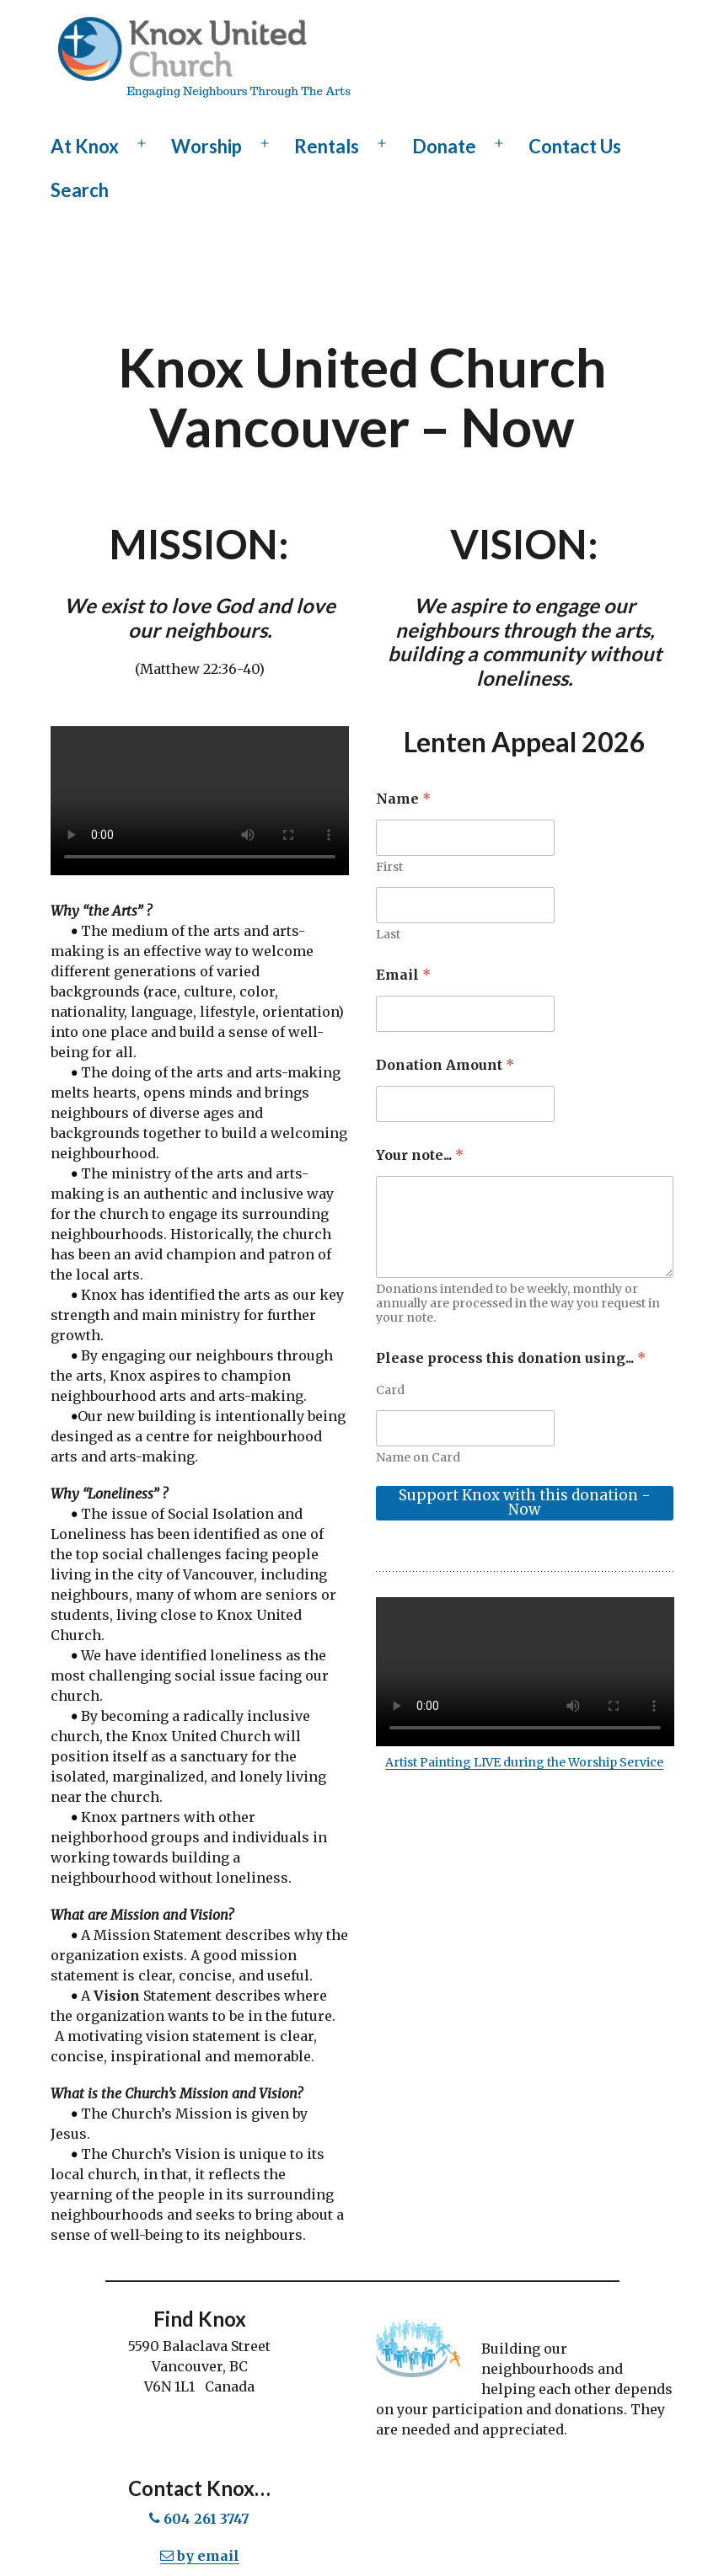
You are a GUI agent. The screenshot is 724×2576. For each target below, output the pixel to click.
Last (388, 934)
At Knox (85, 146)
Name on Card (418, 1458)
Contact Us (574, 146)
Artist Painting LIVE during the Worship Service (524, 1762)
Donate (444, 146)
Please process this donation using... (511, 1358)
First (389, 867)
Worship (206, 146)
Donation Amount (445, 1065)
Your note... (420, 1155)
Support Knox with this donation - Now (525, 1502)
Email (403, 975)
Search (80, 190)
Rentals (326, 146)
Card (390, 1390)
